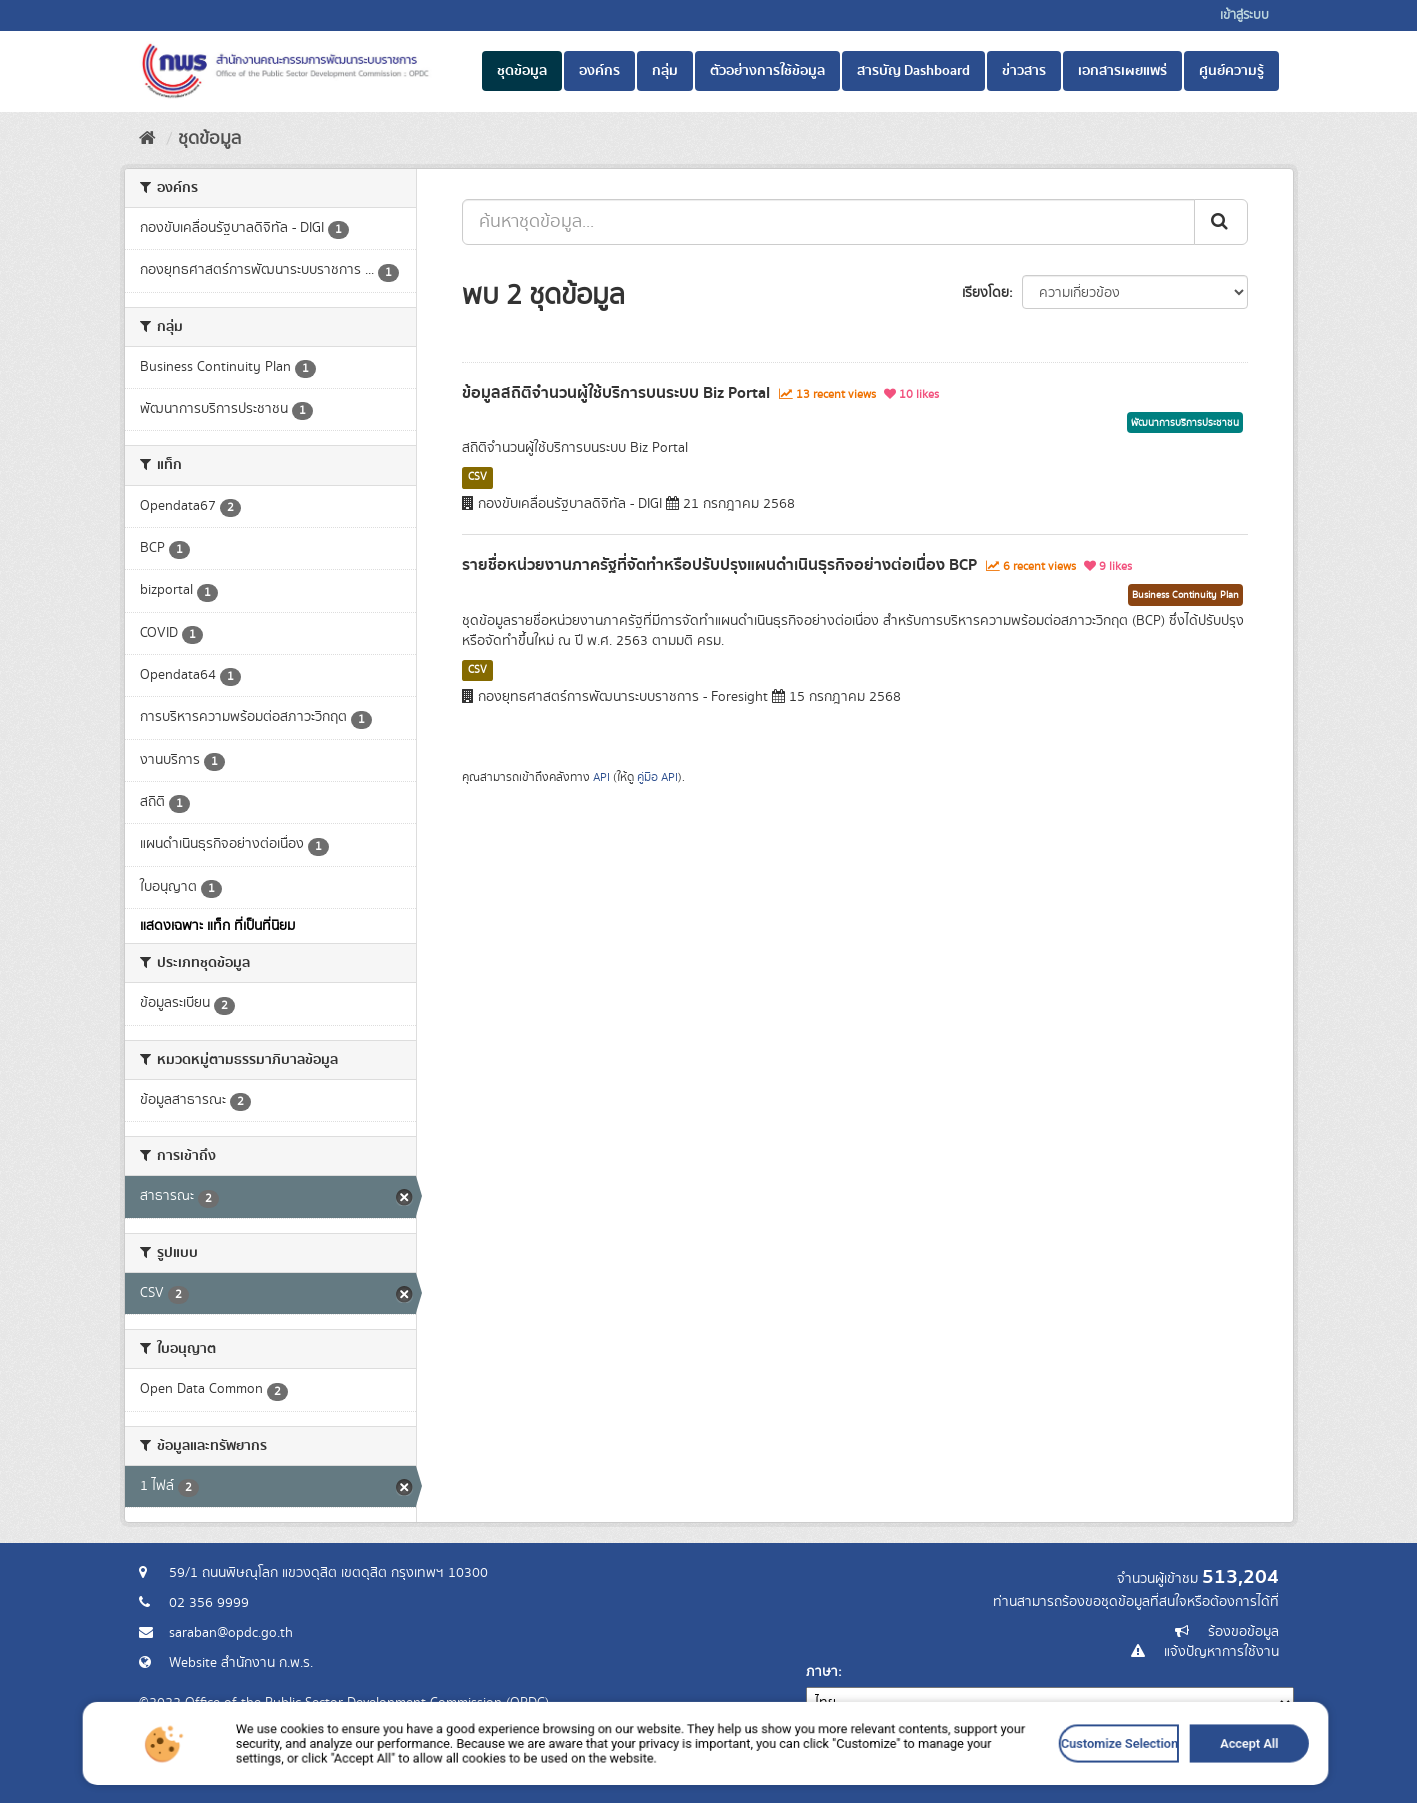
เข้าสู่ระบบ (1244, 15)
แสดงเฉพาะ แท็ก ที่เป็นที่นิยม (217, 926)
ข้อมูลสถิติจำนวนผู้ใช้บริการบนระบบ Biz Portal (616, 393)
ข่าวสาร (1024, 71)
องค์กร (599, 71)
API (601, 777)
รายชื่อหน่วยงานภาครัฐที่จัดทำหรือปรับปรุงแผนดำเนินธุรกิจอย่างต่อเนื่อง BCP (719, 565)
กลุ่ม (665, 71)
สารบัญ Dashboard (913, 71)
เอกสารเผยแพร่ (1122, 71)
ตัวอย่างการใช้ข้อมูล (767, 71)
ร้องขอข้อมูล (1243, 1632)
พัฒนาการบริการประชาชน (1185, 423)
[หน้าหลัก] (147, 139)
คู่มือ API (657, 777)
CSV (477, 477)
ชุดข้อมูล (522, 71)
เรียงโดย (985, 293)
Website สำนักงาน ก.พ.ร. (241, 1663)
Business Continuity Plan (1185, 595)
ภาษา (822, 1672)
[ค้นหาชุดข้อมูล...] (828, 222)
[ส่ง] (1221, 222)
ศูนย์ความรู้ (1231, 71)
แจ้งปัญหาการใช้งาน (1221, 1652)
